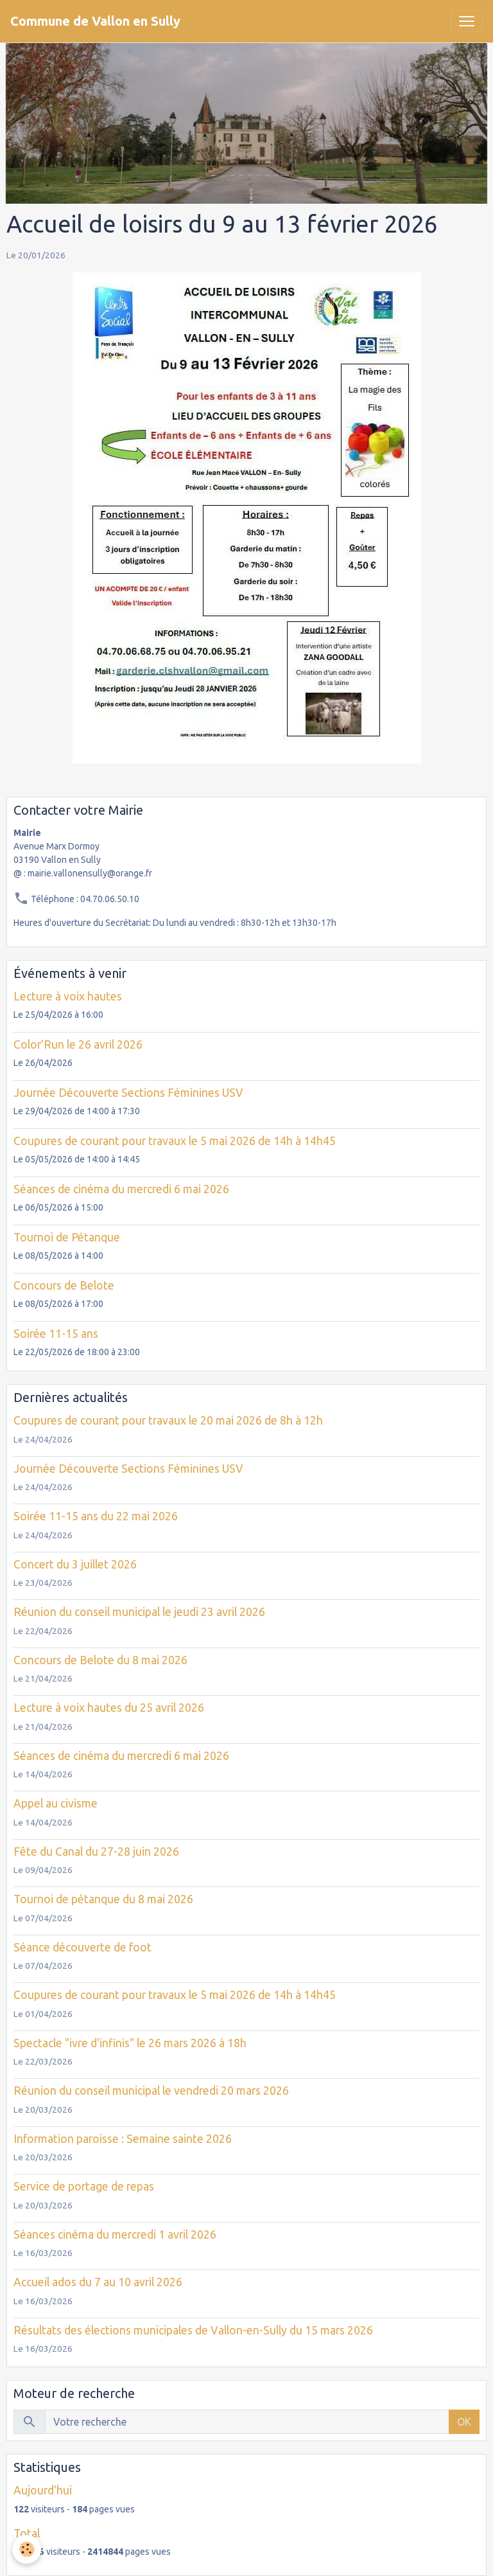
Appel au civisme (55, 1803)
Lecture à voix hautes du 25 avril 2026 (108, 1707)
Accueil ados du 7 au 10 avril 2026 (97, 2282)
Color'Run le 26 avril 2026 (78, 1044)
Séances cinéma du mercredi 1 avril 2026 (114, 2234)
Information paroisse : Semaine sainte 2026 (122, 2139)
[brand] (95, 21)
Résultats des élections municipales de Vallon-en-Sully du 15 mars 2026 (193, 2330)
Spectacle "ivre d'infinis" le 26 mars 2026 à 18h (129, 2043)
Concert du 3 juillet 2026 (75, 1564)
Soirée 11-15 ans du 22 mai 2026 (95, 1516)
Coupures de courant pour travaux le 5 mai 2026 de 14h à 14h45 (174, 1141)
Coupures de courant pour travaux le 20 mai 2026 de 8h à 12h (168, 1420)
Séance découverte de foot (82, 1947)
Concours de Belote (63, 1285)
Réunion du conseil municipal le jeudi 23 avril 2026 (139, 1612)
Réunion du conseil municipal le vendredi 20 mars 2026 (151, 2090)
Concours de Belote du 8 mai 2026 (100, 1660)
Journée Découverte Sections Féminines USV (128, 1093)
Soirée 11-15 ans (55, 1334)
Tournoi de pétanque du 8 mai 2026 (103, 1899)
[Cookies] (27, 2549)
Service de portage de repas (83, 2186)
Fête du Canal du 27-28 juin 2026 (96, 1851)
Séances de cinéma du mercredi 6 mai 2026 (121, 1189)
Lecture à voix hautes (67, 996)
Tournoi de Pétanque (66, 1237)
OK (464, 2422)
